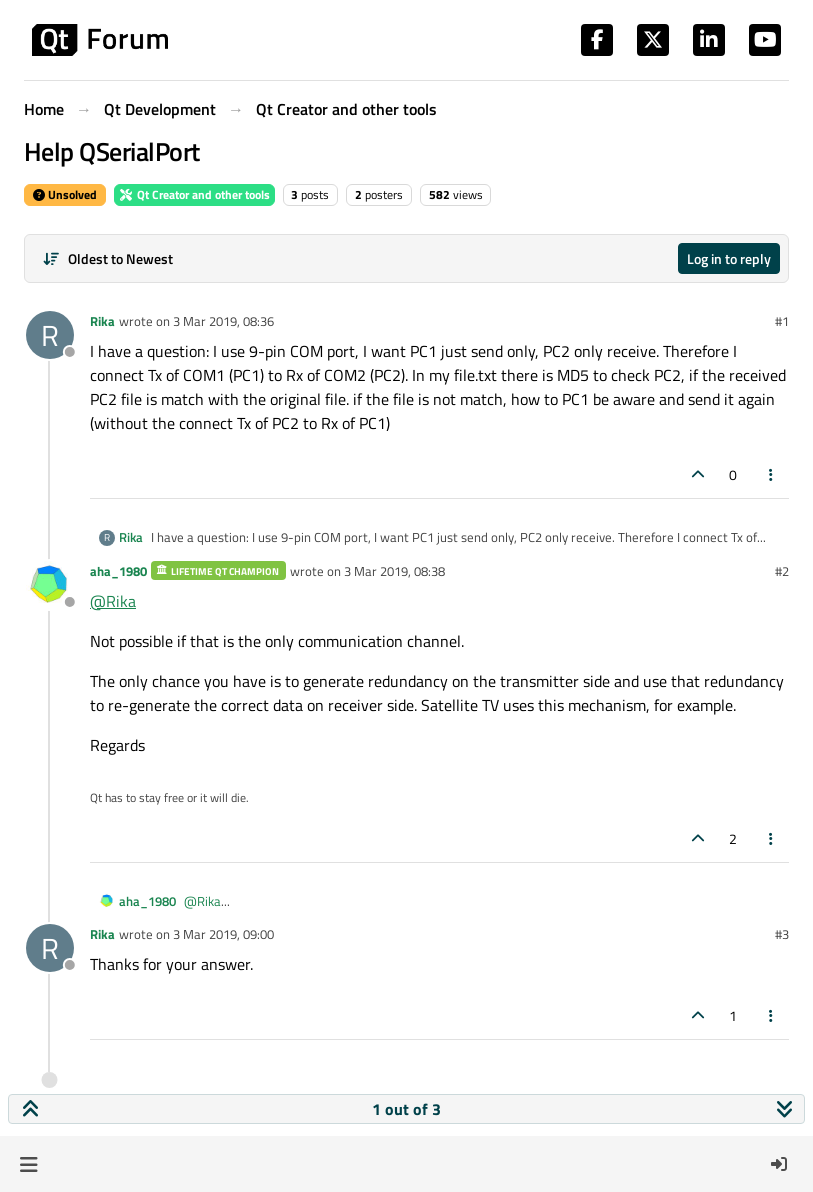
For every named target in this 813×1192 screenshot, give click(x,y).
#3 (782, 934)
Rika (102, 321)
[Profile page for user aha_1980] (50, 585)
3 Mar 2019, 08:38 (394, 571)
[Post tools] (772, 474)
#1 (782, 321)
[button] (28, 1164)
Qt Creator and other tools (194, 194)
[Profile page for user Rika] (50, 335)
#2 (782, 571)
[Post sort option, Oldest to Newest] (107, 258)
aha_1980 (118, 571)
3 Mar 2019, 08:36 (223, 321)
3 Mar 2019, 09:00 (223, 934)
